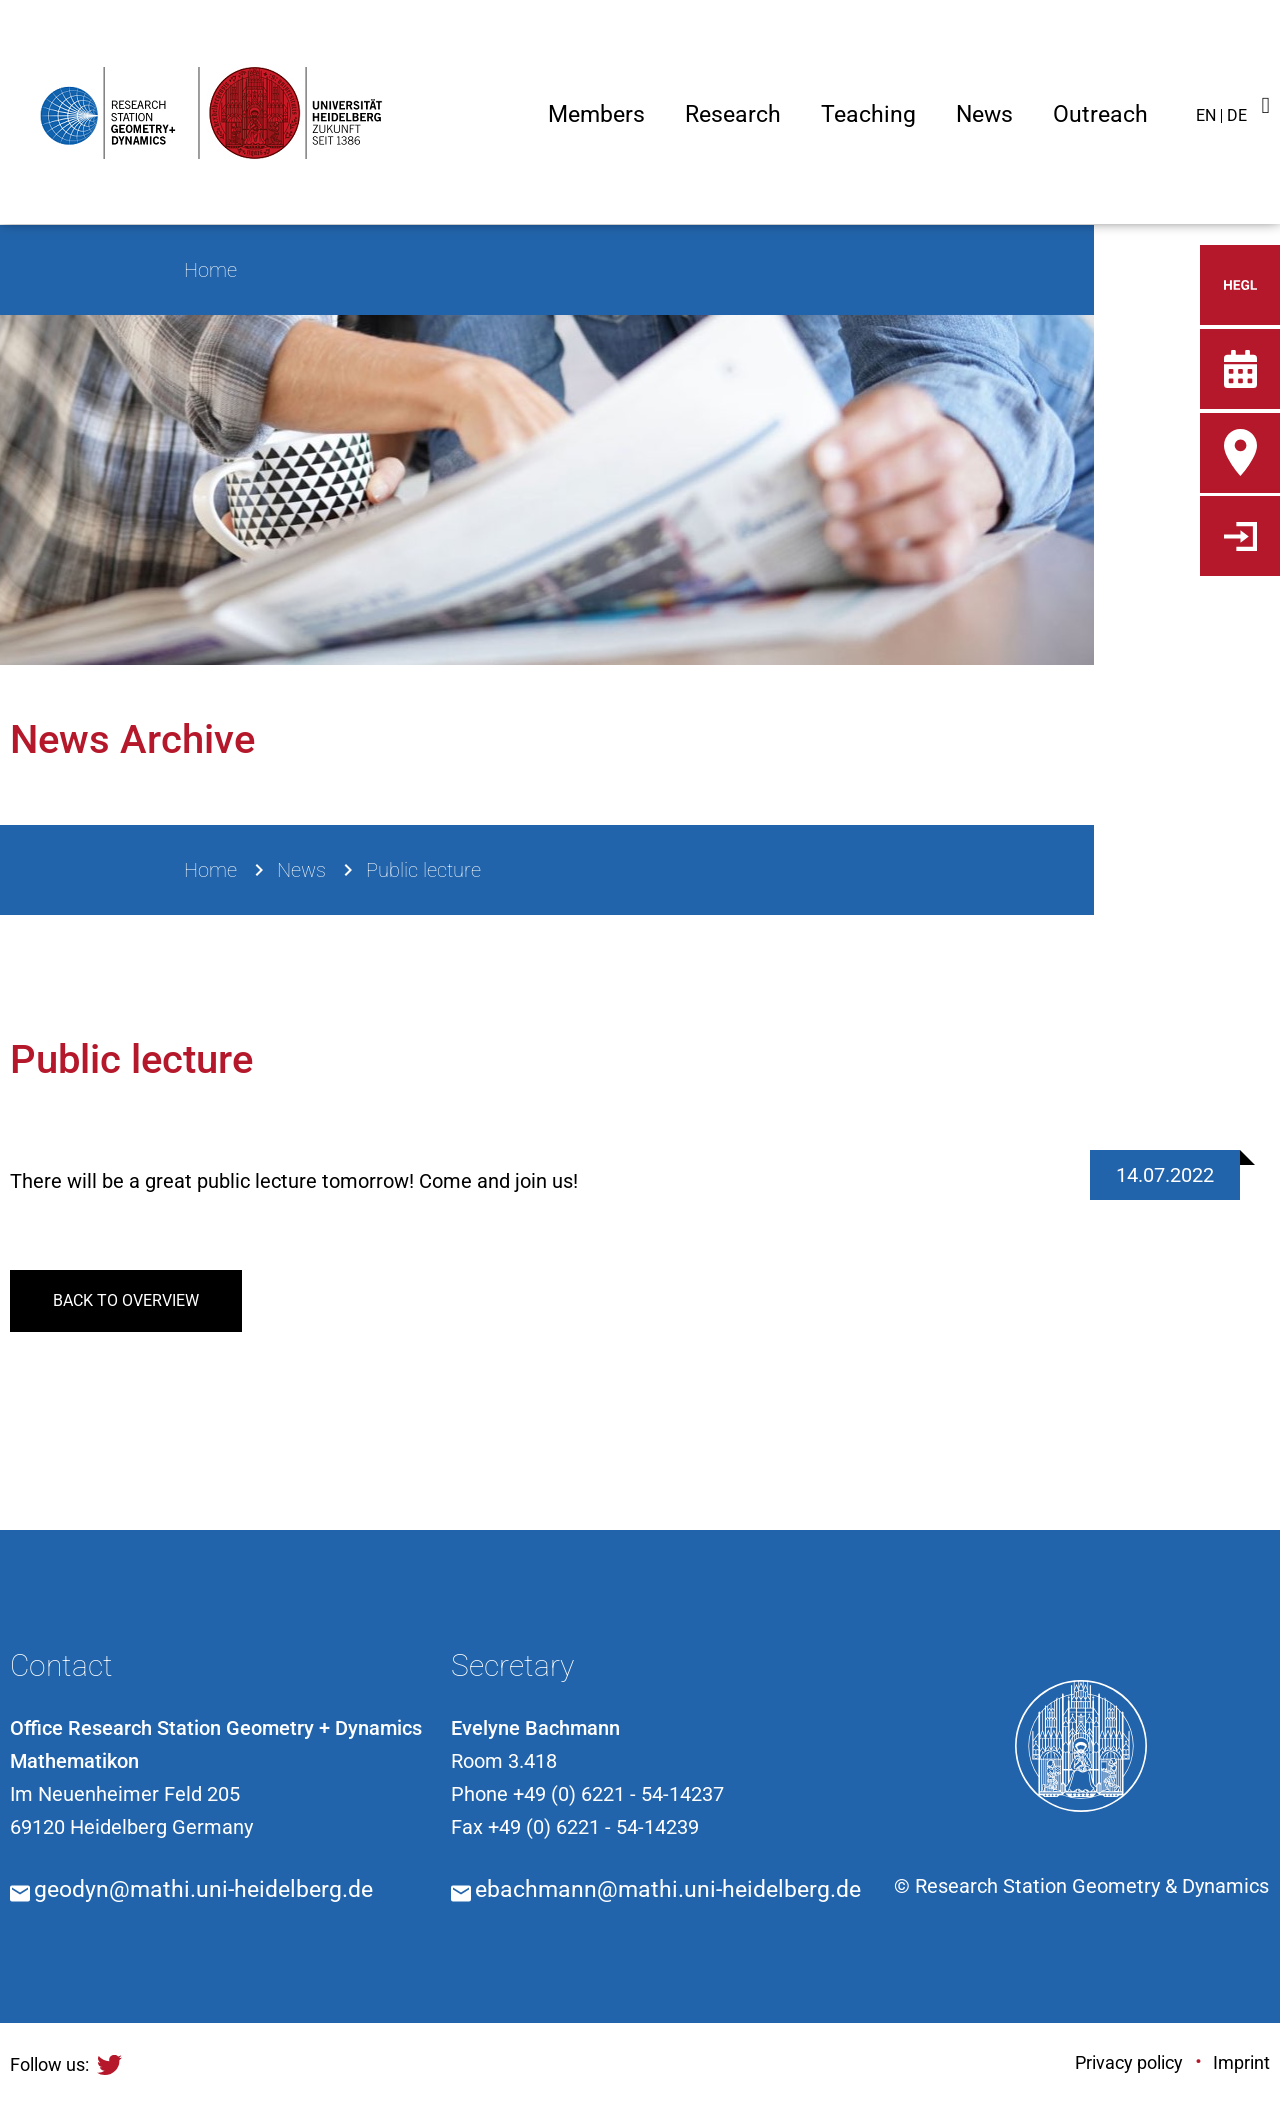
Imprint (1241, 2062)
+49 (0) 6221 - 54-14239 (593, 1827)
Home (210, 870)
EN (1206, 115)
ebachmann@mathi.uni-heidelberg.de (668, 1889)
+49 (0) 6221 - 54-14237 (618, 1794)
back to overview (126, 1300)
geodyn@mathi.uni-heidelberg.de (203, 1889)
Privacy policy (1129, 2062)
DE (1237, 115)
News (301, 870)
